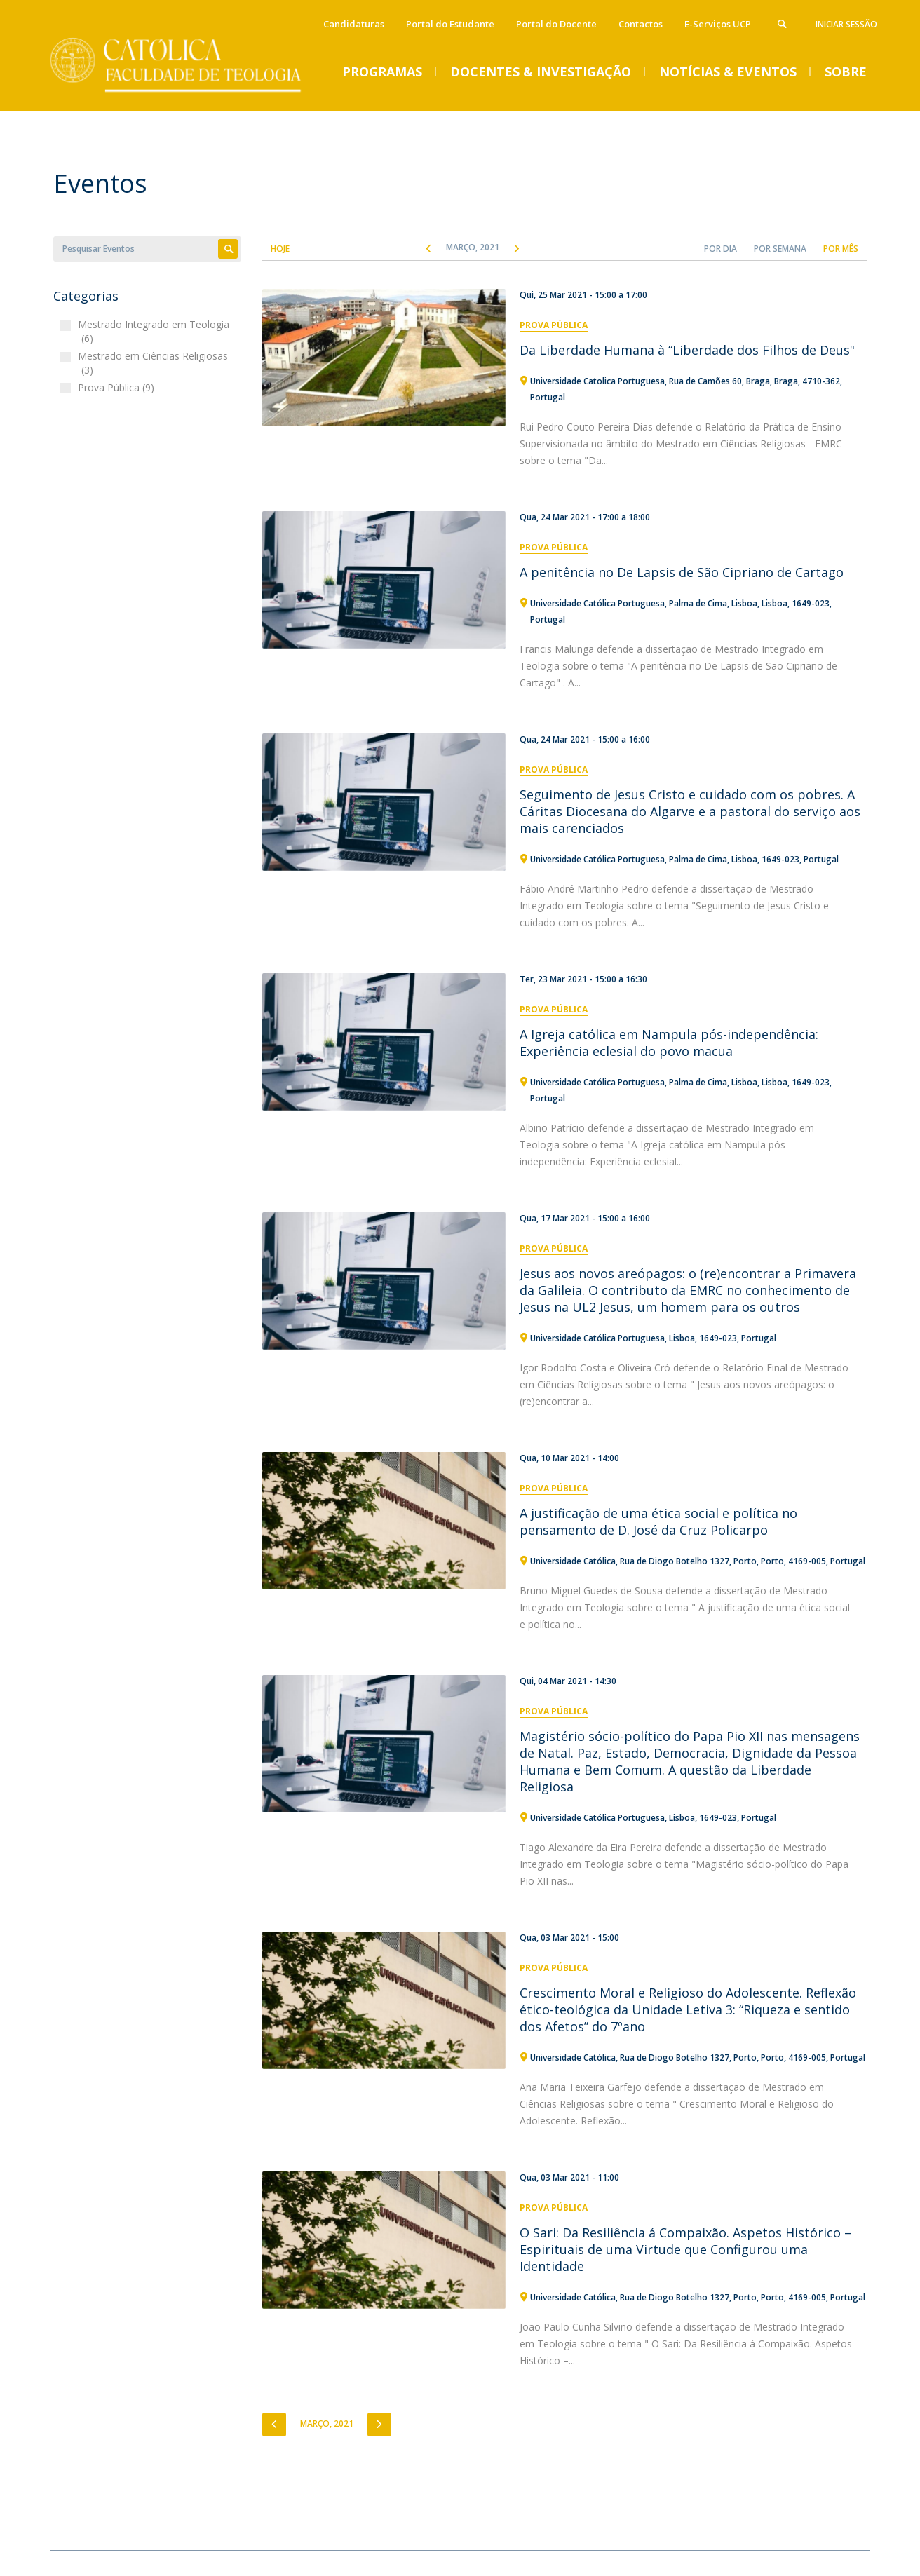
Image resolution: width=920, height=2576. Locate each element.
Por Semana (780, 249)
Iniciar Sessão (846, 24)
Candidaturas (353, 24)
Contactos (640, 24)
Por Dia (720, 249)
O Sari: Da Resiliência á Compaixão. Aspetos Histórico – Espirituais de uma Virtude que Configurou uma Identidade (685, 2249)
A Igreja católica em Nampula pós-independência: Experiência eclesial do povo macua (669, 1042)
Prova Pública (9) (117, 387)
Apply (228, 249)
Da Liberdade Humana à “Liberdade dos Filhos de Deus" (687, 349)
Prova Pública (554, 325)
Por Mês (840, 249)
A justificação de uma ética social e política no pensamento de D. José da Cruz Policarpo (658, 1521)
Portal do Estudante (450, 24)
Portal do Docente (556, 24)
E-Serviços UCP (717, 24)
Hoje (280, 249)
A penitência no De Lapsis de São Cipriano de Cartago (682, 572)
